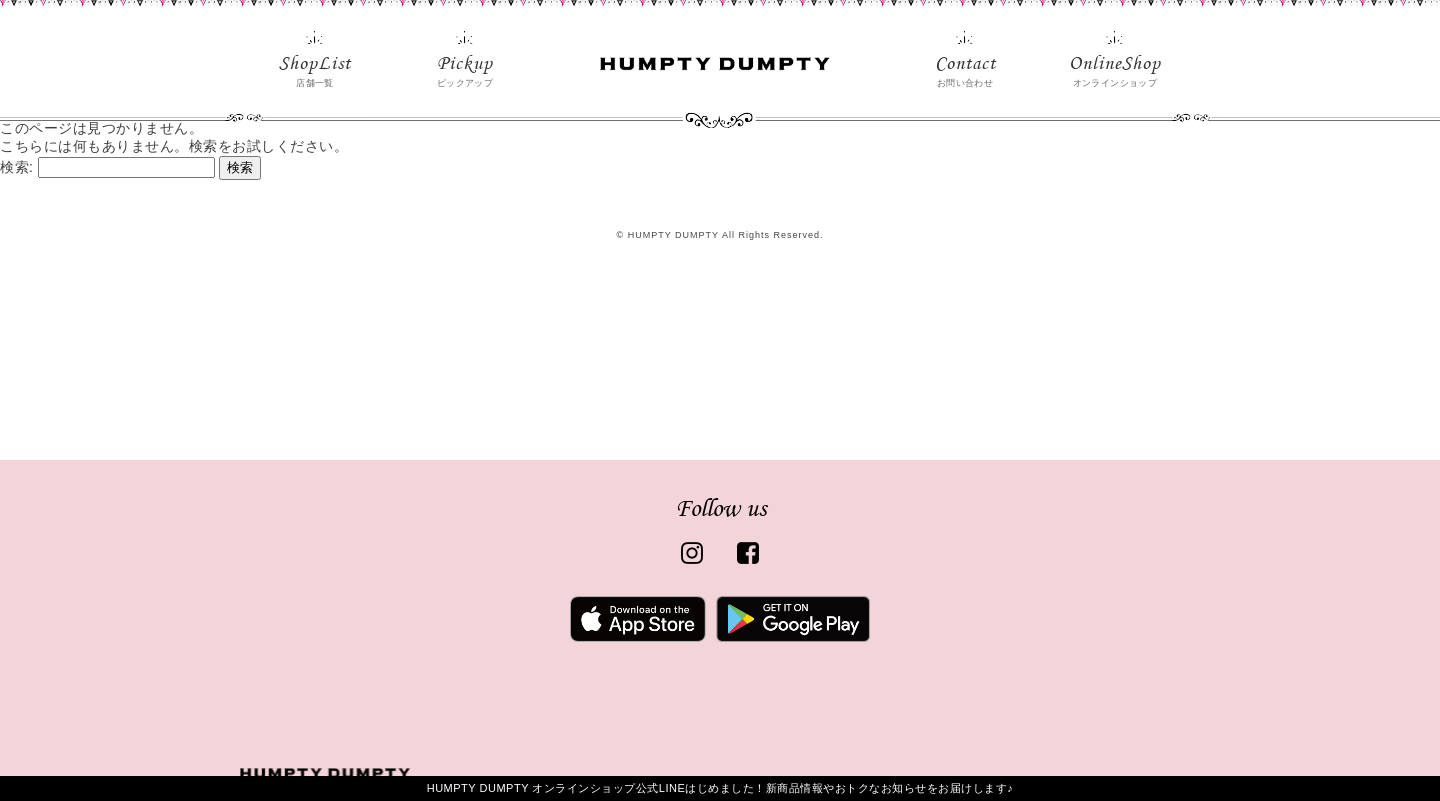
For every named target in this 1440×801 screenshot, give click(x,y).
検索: (16, 167)
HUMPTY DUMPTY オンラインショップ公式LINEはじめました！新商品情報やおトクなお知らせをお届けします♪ (720, 788)
